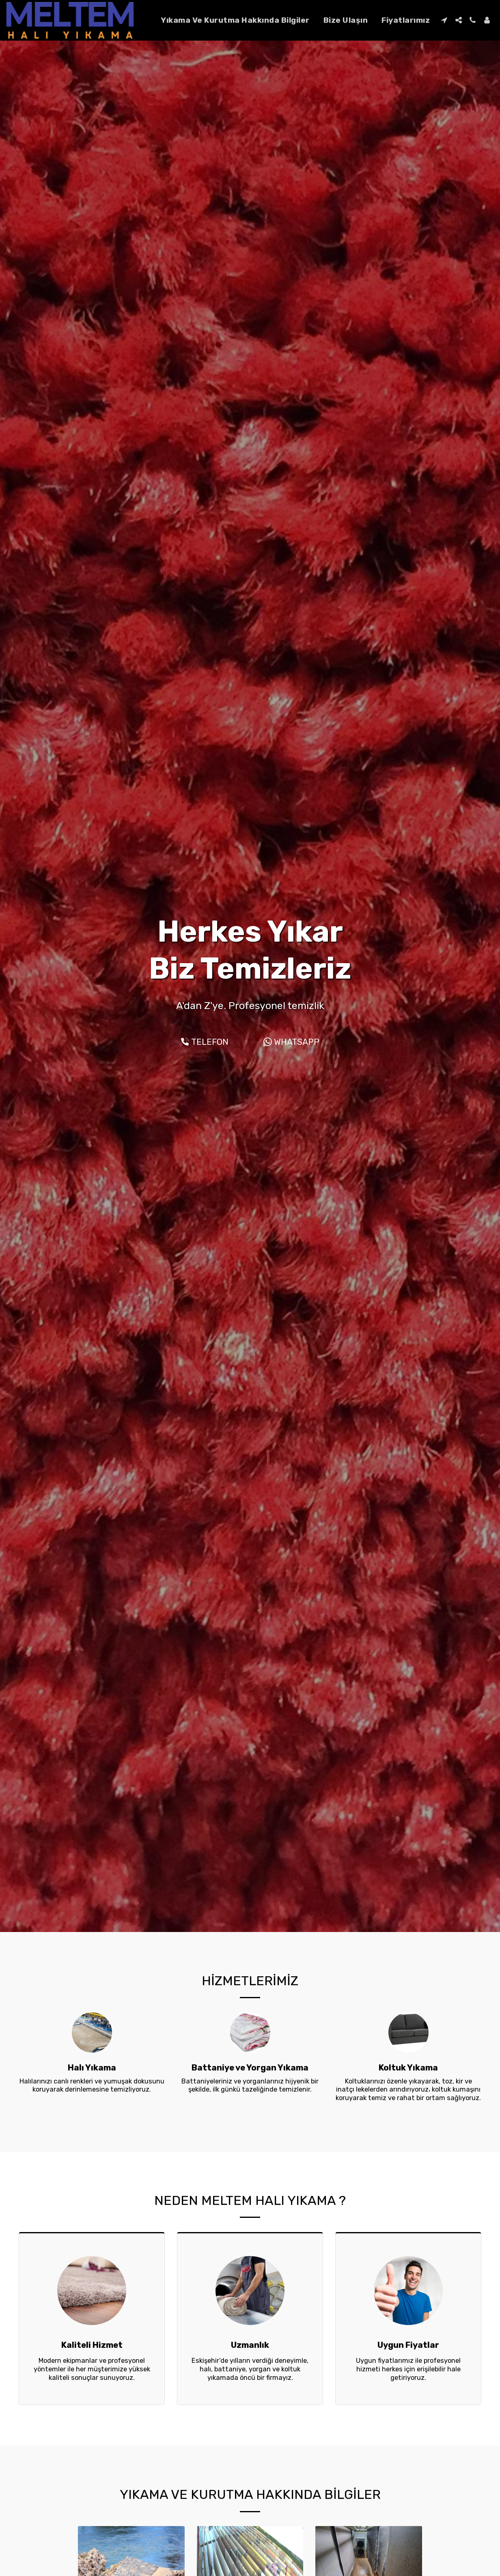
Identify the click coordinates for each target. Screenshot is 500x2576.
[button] (444, 20)
